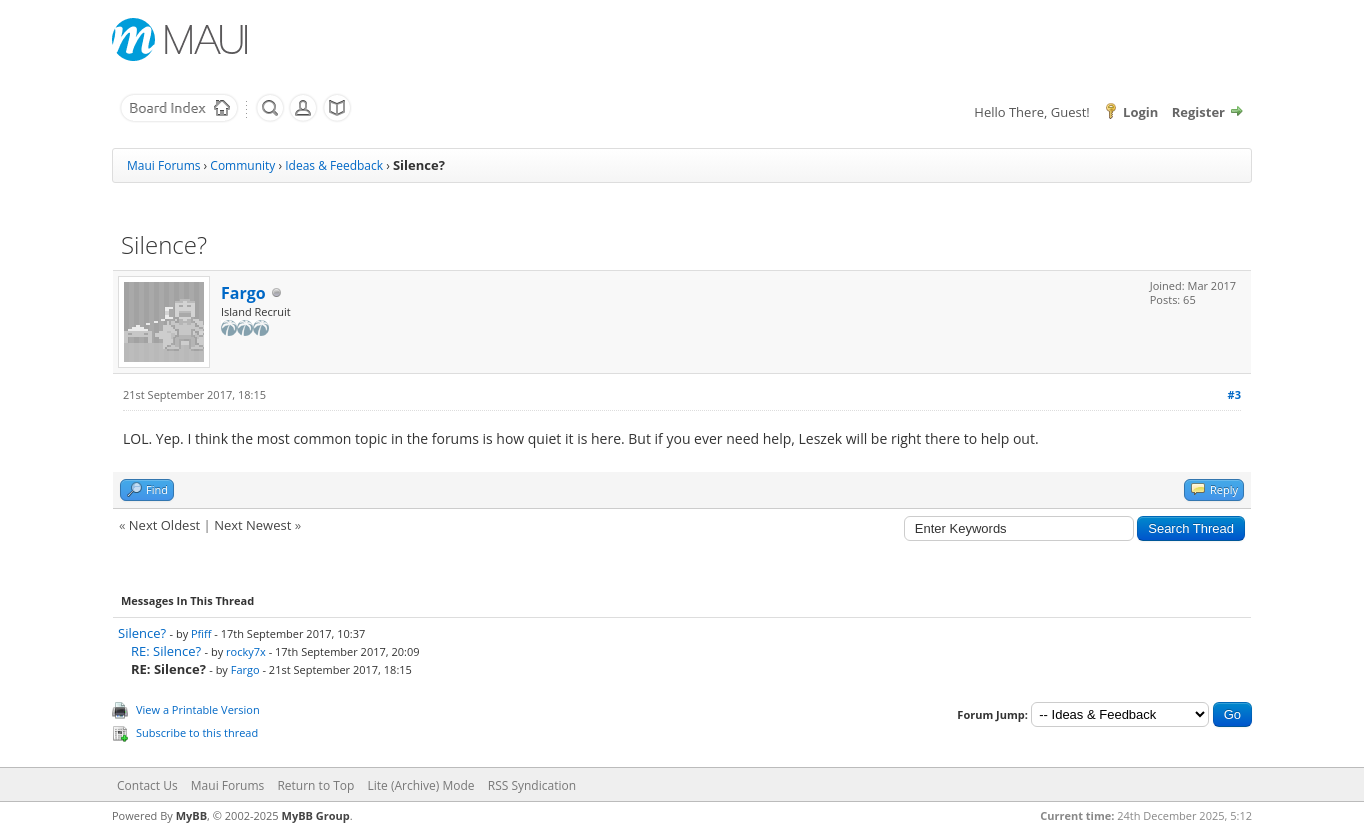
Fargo (243, 293)
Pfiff (201, 633)
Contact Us (147, 785)
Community (242, 165)
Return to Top (315, 785)
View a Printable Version (198, 709)
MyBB (191, 815)
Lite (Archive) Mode (421, 785)
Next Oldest (164, 525)
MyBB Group (316, 815)
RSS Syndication (532, 785)
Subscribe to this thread (197, 732)
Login (1140, 112)
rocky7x (246, 651)
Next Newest (252, 525)
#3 (1234, 394)
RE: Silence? (166, 651)
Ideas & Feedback (334, 165)
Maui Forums (163, 165)
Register (1198, 112)
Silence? (142, 633)
